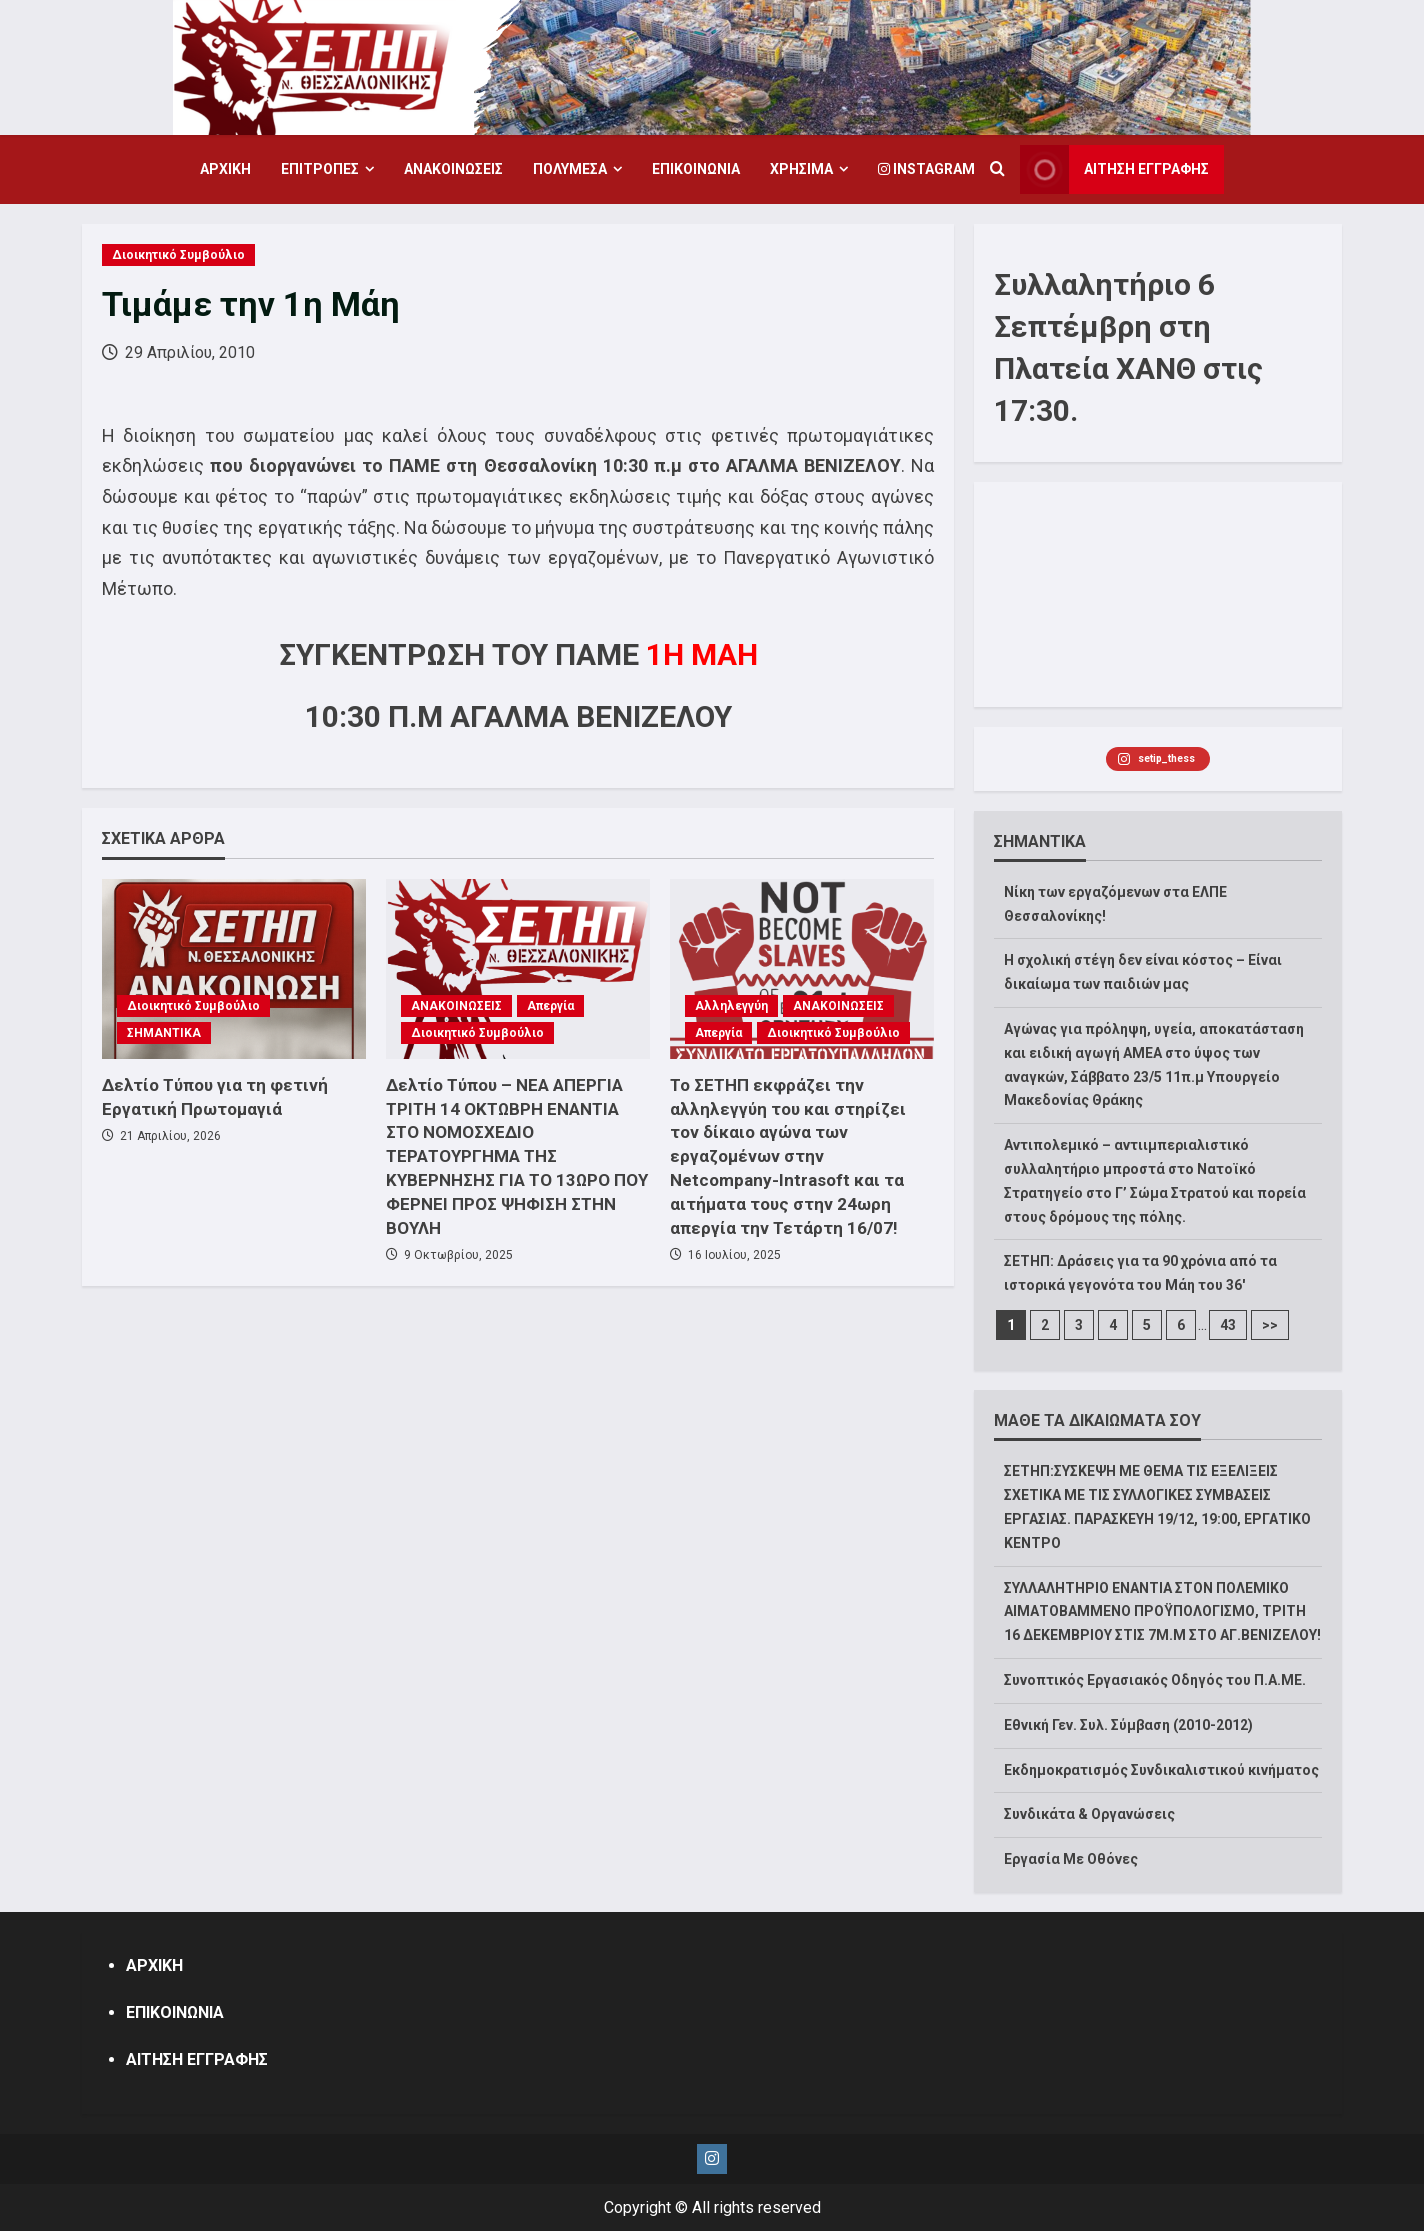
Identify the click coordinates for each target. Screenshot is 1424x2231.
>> (1270, 1325)
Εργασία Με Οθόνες (1071, 1859)
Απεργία (550, 1006)
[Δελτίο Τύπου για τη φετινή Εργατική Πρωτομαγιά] (234, 969)
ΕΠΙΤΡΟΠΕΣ (320, 169)
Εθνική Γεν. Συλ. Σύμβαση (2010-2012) (1128, 1725)
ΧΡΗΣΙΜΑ (801, 169)
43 (1228, 1325)
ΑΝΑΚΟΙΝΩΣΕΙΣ (453, 169)
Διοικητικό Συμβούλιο (178, 255)
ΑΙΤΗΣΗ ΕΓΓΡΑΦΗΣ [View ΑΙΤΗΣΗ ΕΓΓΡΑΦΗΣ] (1114, 169)
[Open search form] (997, 170)
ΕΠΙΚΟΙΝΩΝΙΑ (696, 169)
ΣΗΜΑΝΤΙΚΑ (164, 1033)
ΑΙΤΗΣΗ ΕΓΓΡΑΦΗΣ (197, 2059)
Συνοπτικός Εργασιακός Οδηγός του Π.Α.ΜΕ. (1155, 1680)
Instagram (926, 169)
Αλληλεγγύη (731, 1006)
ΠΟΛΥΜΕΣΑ (570, 169)
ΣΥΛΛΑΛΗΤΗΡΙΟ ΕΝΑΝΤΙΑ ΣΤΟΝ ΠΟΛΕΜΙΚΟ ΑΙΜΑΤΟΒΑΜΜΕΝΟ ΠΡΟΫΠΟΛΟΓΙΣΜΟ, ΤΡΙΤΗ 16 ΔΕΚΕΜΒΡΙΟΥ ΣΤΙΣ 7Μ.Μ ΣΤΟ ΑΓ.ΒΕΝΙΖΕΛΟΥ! (1162, 1612)
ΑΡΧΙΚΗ (225, 169)
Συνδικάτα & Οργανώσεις (1089, 1814)
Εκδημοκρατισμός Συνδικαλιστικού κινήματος (1161, 1770)
